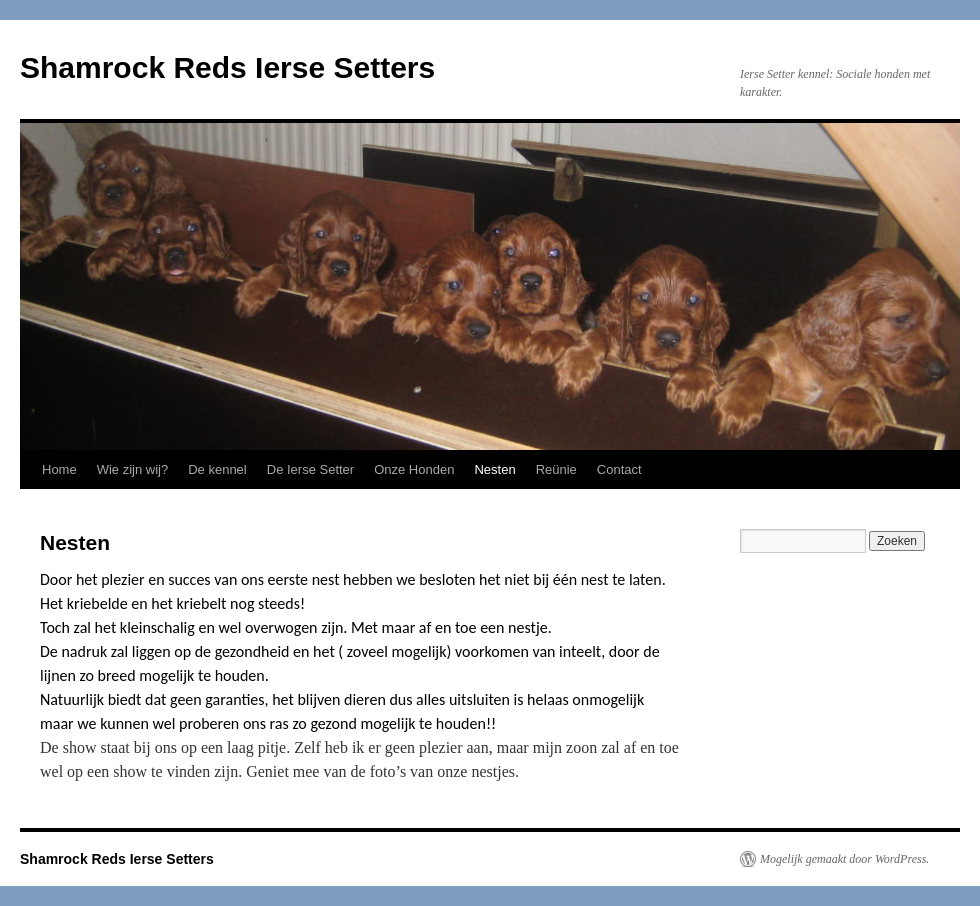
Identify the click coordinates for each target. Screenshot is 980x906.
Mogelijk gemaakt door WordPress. (844, 859)
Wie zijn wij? (133, 469)
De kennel (217, 469)
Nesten (494, 469)
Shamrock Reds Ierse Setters (227, 67)
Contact (619, 469)
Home (59, 469)
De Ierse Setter (310, 469)
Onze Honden (414, 469)
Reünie (556, 469)
